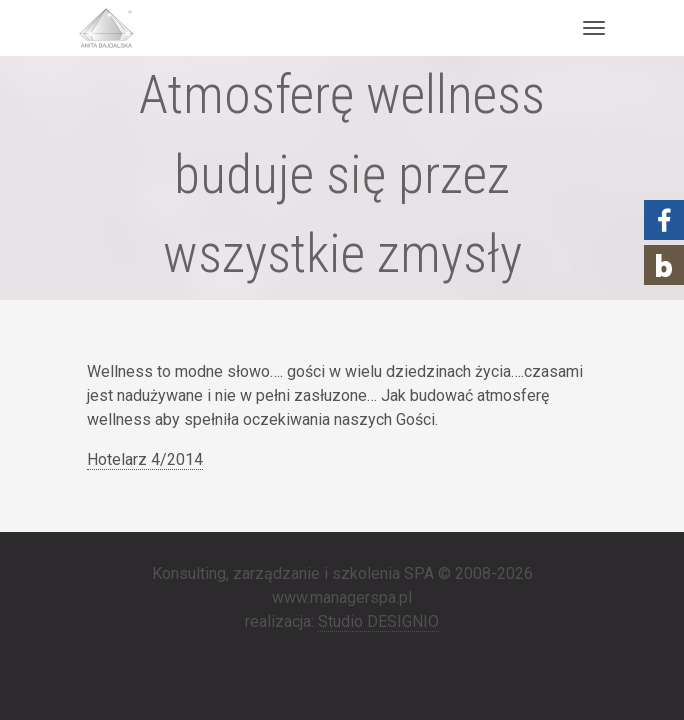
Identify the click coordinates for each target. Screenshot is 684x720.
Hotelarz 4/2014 (145, 459)
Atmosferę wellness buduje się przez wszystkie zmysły (342, 174)
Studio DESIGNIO (378, 621)
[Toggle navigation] (593, 28)
